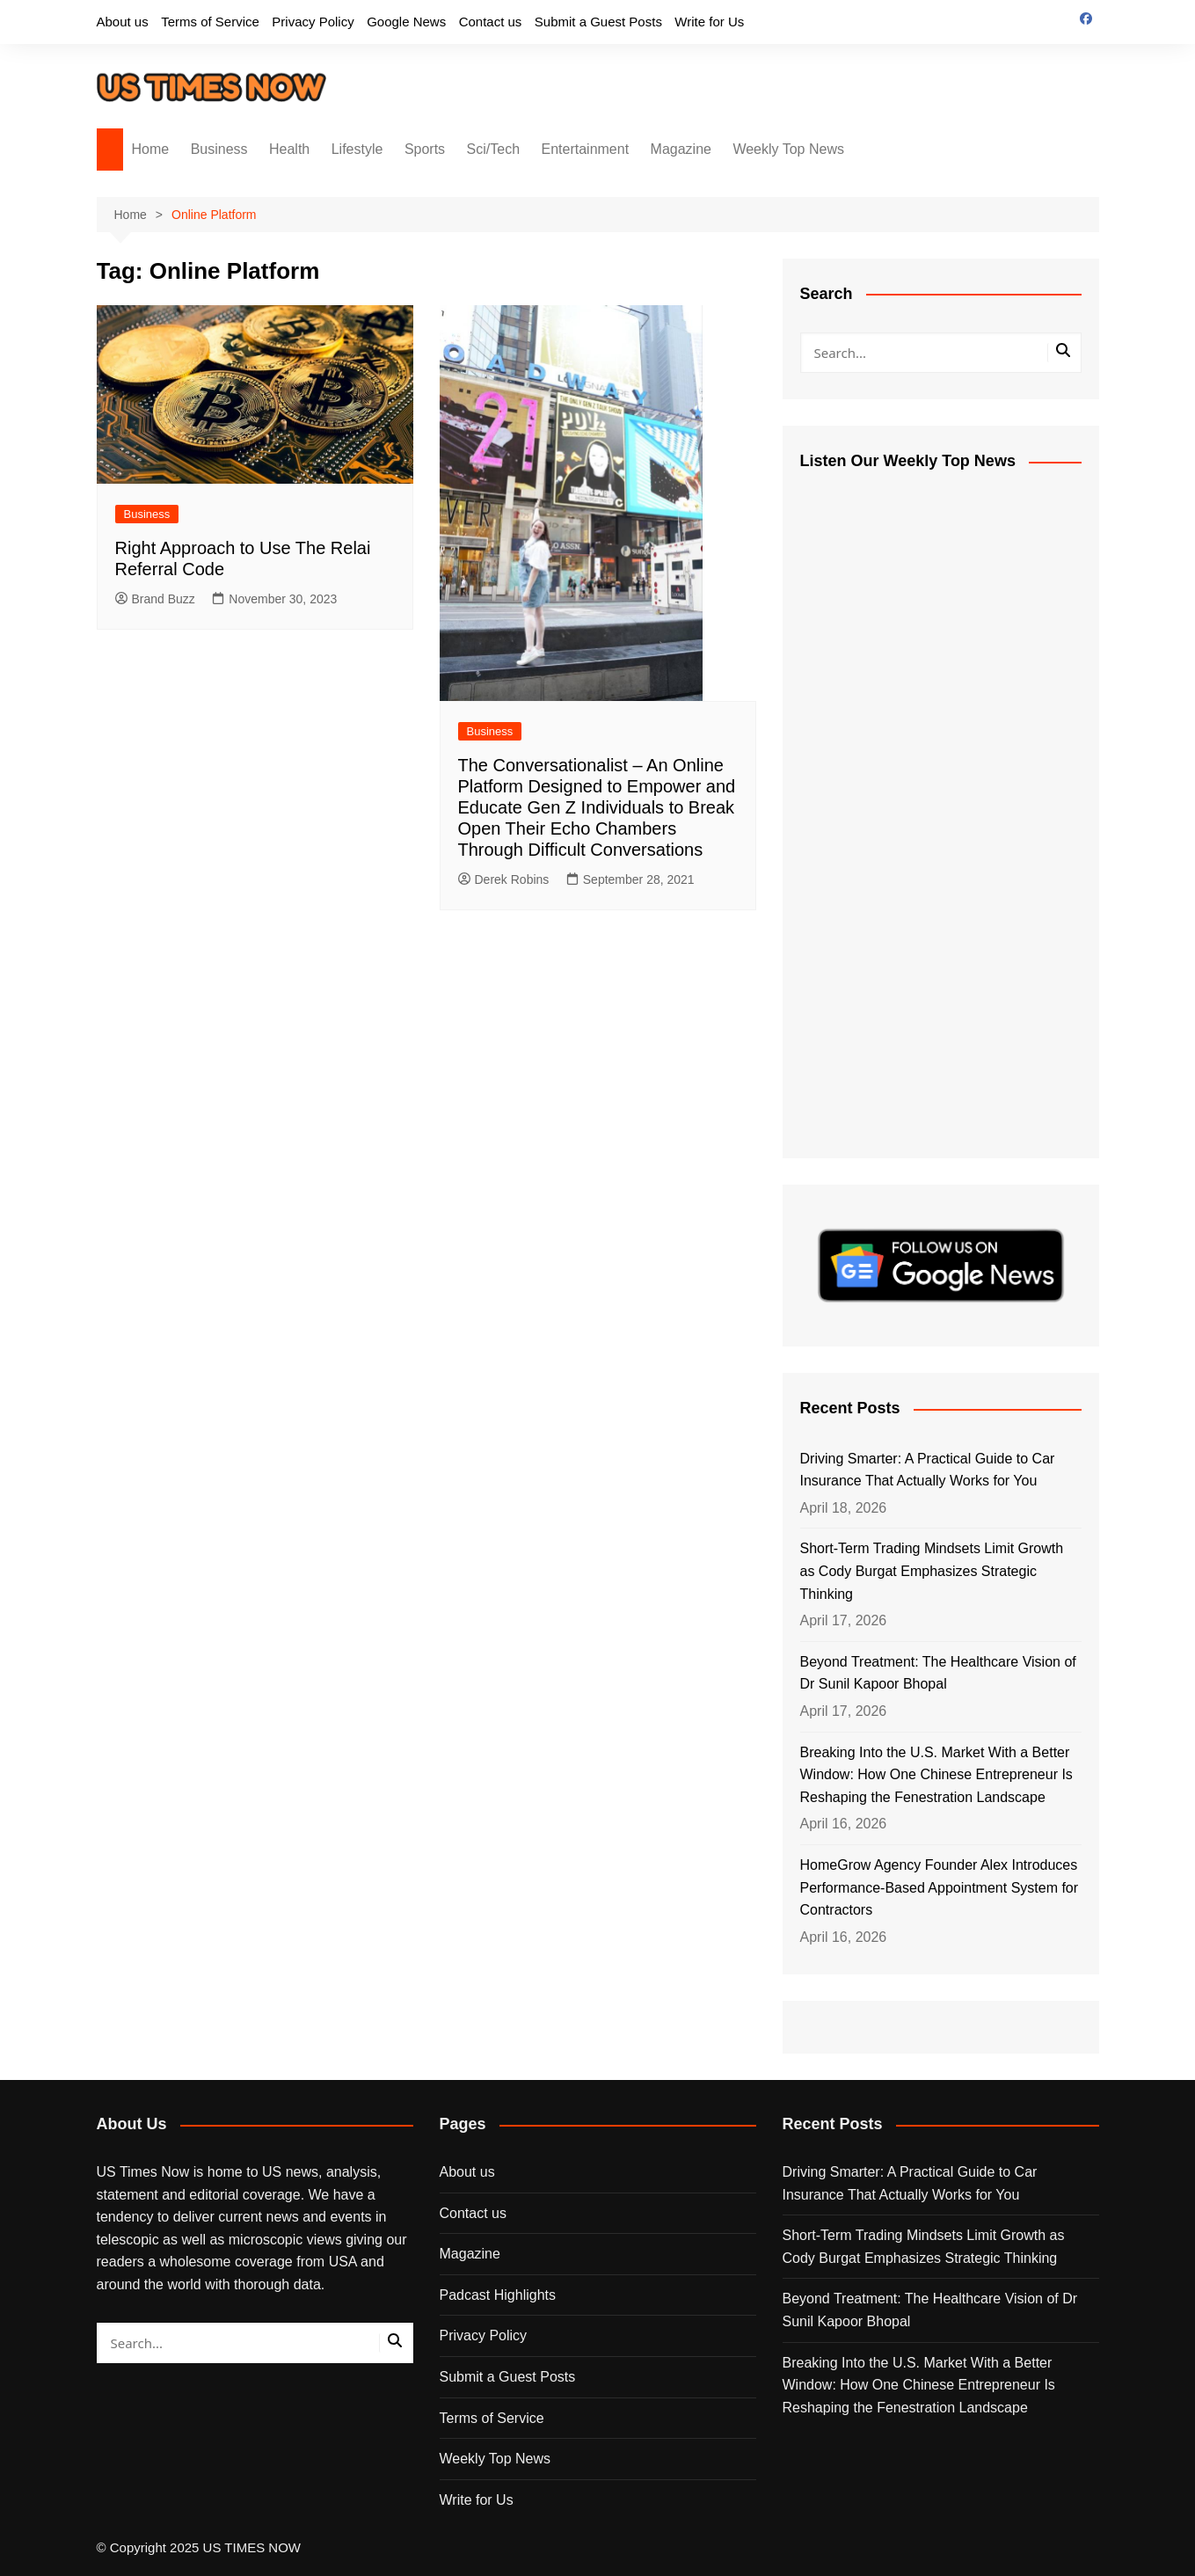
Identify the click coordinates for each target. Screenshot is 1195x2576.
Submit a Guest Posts (598, 21)
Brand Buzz (155, 599)
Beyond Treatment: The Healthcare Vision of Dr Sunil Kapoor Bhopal (938, 1673)
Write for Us (709, 21)
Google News (406, 21)
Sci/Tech (493, 149)
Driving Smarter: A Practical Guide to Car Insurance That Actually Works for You (927, 1470)
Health (289, 149)
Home (151, 149)
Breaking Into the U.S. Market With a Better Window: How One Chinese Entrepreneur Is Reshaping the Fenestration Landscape (936, 1775)
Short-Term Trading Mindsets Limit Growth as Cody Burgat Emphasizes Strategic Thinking (932, 1571)
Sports (424, 149)
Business (219, 149)
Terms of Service (210, 21)
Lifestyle (357, 149)
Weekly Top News (788, 149)
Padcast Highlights (498, 2295)
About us (123, 21)
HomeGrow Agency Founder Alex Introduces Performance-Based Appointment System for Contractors (939, 1887)
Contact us (490, 21)
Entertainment (586, 149)
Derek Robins (504, 879)
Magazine (681, 149)
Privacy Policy (312, 21)
